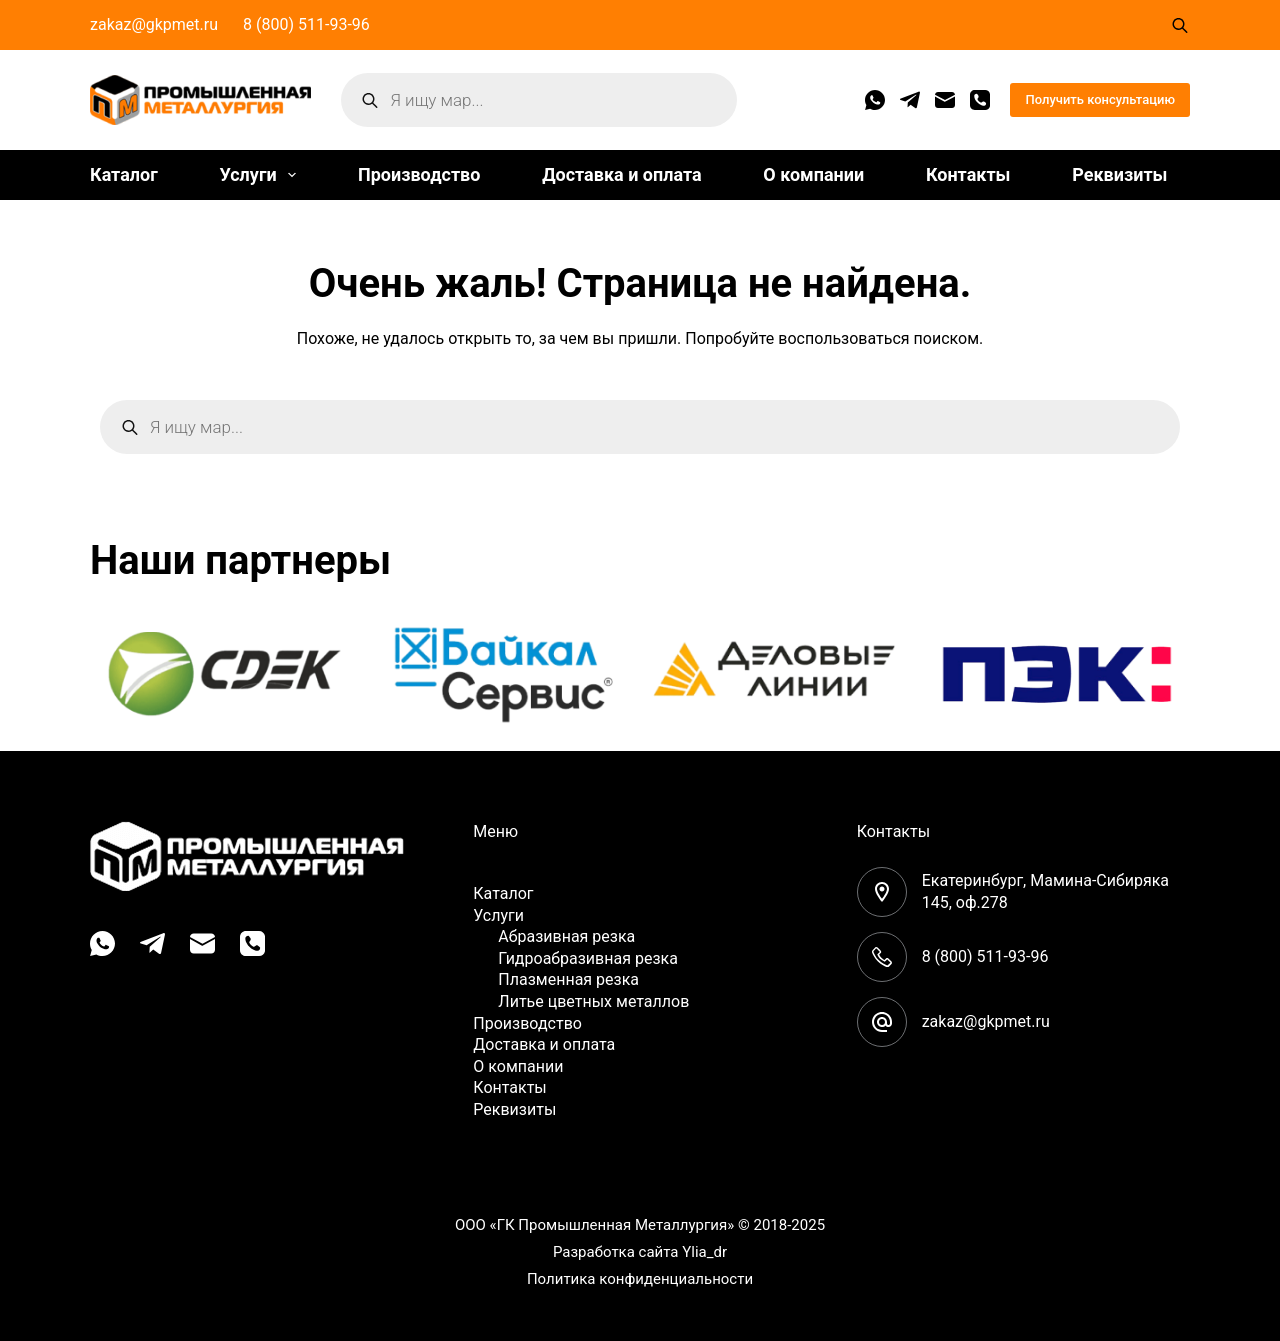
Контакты (968, 174)
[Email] (945, 100)
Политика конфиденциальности (640, 1279)
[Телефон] (980, 100)
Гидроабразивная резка (588, 958)
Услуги (261, 175)
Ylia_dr (704, 1252)
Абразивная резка (566, 936)
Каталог (124, 174)
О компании (813, 174)
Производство (419, 174)
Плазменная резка (568, 979)
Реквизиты (1119, 174)
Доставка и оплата (621, 174)
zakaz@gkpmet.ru (154, 24)
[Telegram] (910, 100)
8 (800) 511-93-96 (306, 24)
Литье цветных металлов (593, 1001)
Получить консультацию (1100, 99)
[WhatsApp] (875, 100)
